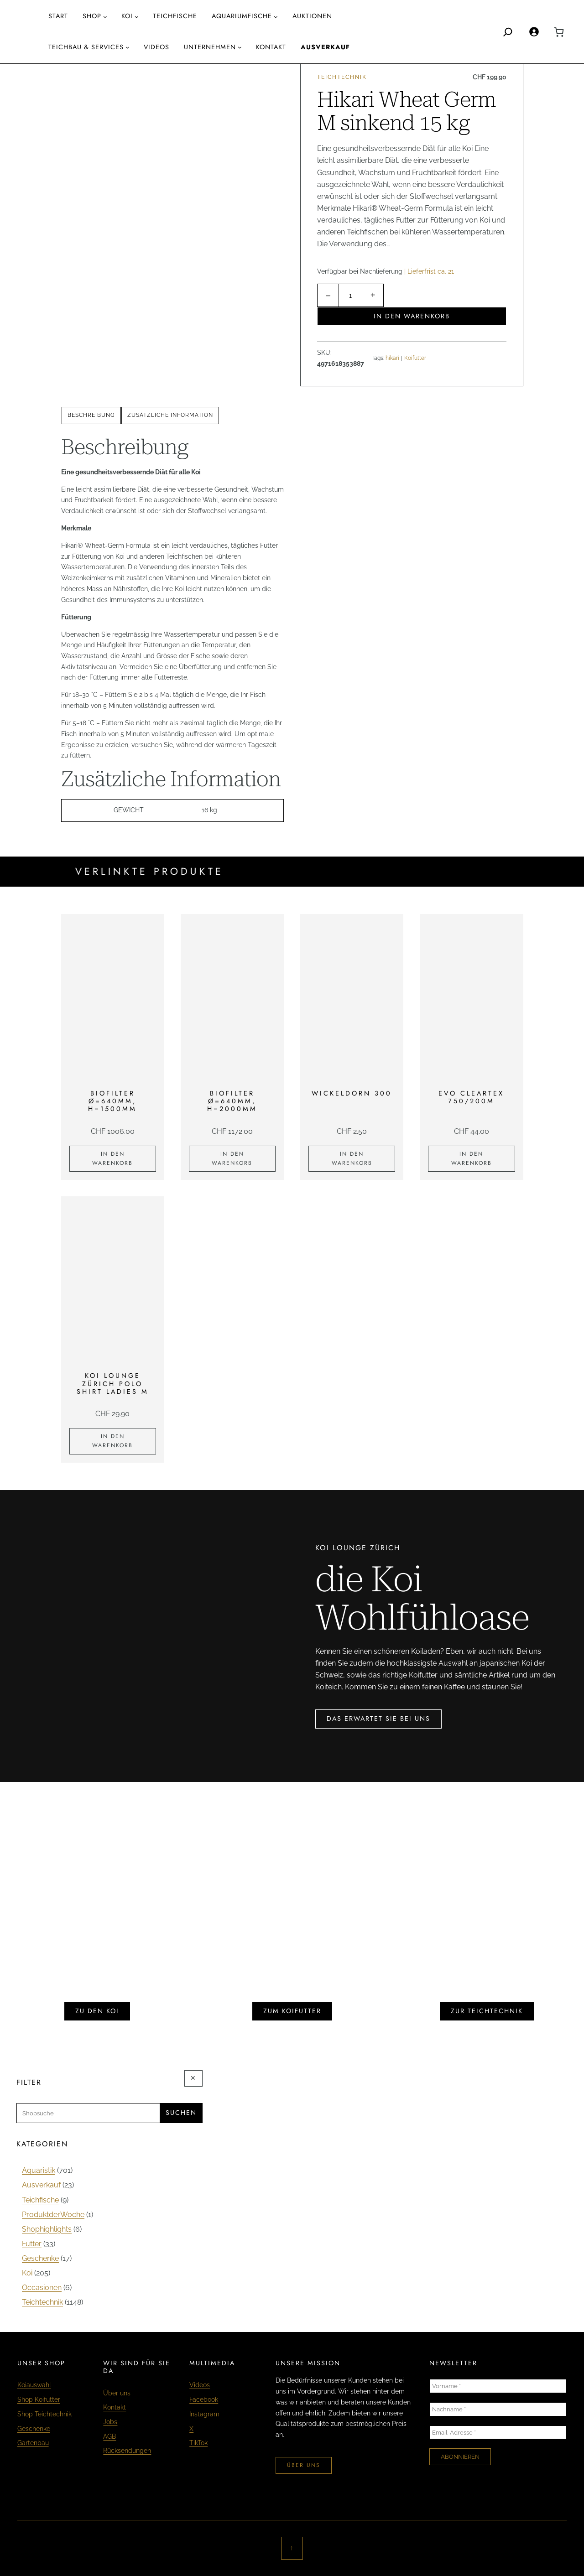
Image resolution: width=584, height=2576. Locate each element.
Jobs (110, 2421)
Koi (127, 16)
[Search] (508, 32)
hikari (392, 358)
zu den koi (97, 2010)
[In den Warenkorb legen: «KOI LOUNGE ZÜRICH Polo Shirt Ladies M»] (112, 1441)
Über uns (116, 2393)
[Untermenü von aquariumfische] (276, 17)
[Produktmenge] (350, 295)
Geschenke (33, 2428)
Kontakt (114, 2407)
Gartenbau (33, 2442)
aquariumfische (242, 16)
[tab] (91, 415)
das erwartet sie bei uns (378, 1718)
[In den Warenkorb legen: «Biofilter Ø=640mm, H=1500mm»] (112, 1159)
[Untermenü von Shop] (105, 17)
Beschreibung (91, 415)
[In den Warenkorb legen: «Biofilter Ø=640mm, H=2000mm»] (232, 1159)
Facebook (203, 2399)
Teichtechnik (342, 77)
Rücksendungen (127, 2450)
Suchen (181, 2112)
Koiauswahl (34, 2385)
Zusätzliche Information (170, 415)
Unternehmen (210, 47)
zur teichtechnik (487, 2010)
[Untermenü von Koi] (137, 17)
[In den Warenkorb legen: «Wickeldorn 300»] (351, 1159)
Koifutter (415, 358)
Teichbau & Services (86, 47)
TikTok (198, 2442)
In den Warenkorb (412, 316)
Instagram (204, 2414)
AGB (109, 2436)
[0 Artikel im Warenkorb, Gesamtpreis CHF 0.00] (559, 32)
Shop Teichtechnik (44, 2414)
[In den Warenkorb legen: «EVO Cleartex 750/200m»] (471, 1159)
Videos (199, 2385)
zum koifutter (292, 2010)
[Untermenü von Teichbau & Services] (127, 47)
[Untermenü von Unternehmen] (240, 47)
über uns (303, 2465)
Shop (92, 16)
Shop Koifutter (38, 2399)
